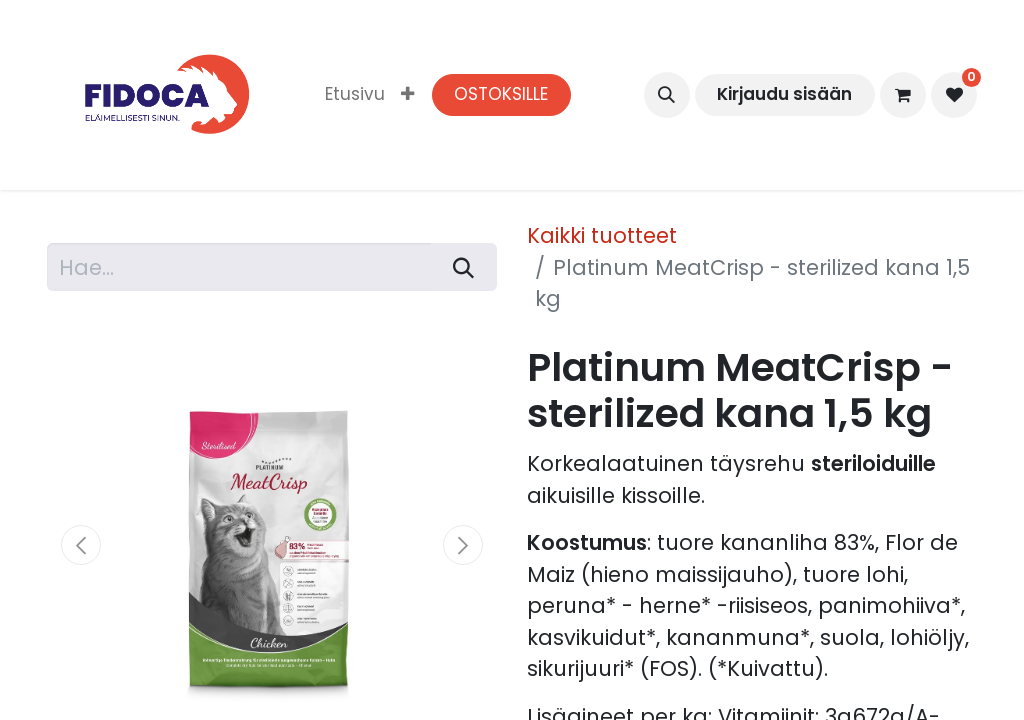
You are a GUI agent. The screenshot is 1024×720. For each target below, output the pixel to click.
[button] (667, 95)
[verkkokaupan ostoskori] (903, 95)
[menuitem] (355, 95)
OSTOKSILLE (501, 94)
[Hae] (464, 267)
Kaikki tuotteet (602, 235)
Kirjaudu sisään (784, 94)
